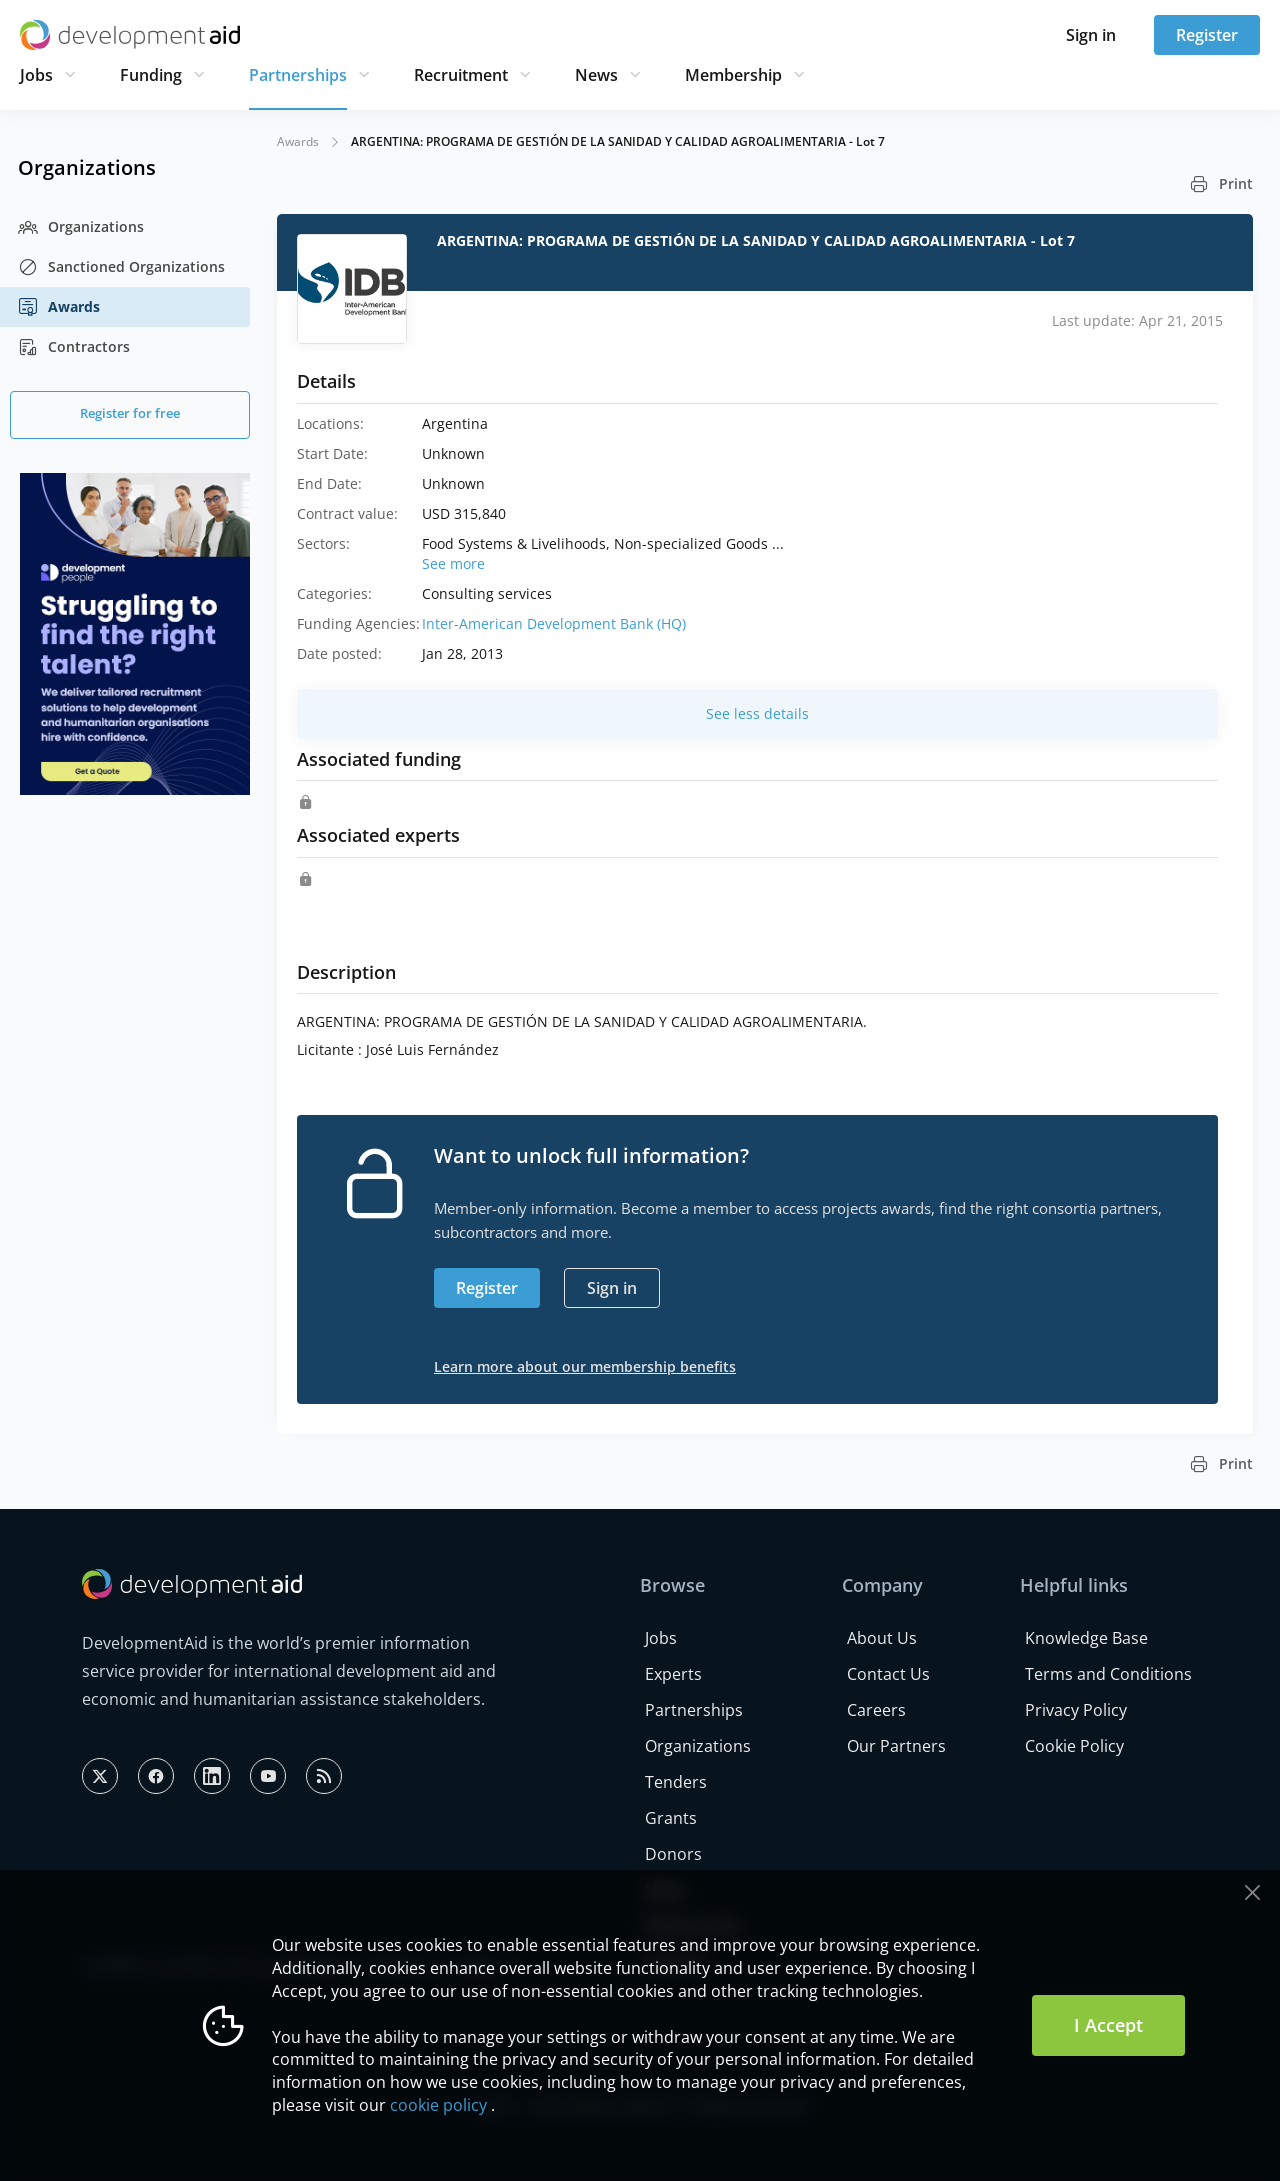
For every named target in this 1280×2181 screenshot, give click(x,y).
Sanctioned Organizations (121, 267)
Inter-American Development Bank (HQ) (554, 623)
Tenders (676, 1782)
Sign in (1091, 35)
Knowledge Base (1086, 1638)
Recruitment (461, 75)
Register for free (130, 413)
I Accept (1108, 2025)
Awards (59, 307)
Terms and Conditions (1108, 1674)
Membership (733, 75)
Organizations (81, 227)
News (596, 75)
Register (1207, 35)
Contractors (74, 347)
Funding (151, 75)
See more (453, 563)
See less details (757, 713)
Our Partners (896, 1746)
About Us (882, 1638)
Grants (671, 1818)
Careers (876, 1710)
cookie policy (438, 2105)
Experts (673, 1674)
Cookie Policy (1074, 1746)
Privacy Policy (1076, 1710)
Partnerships (298, 75)
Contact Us (888, 1674)
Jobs (36, 75)
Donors (673, 1854)
